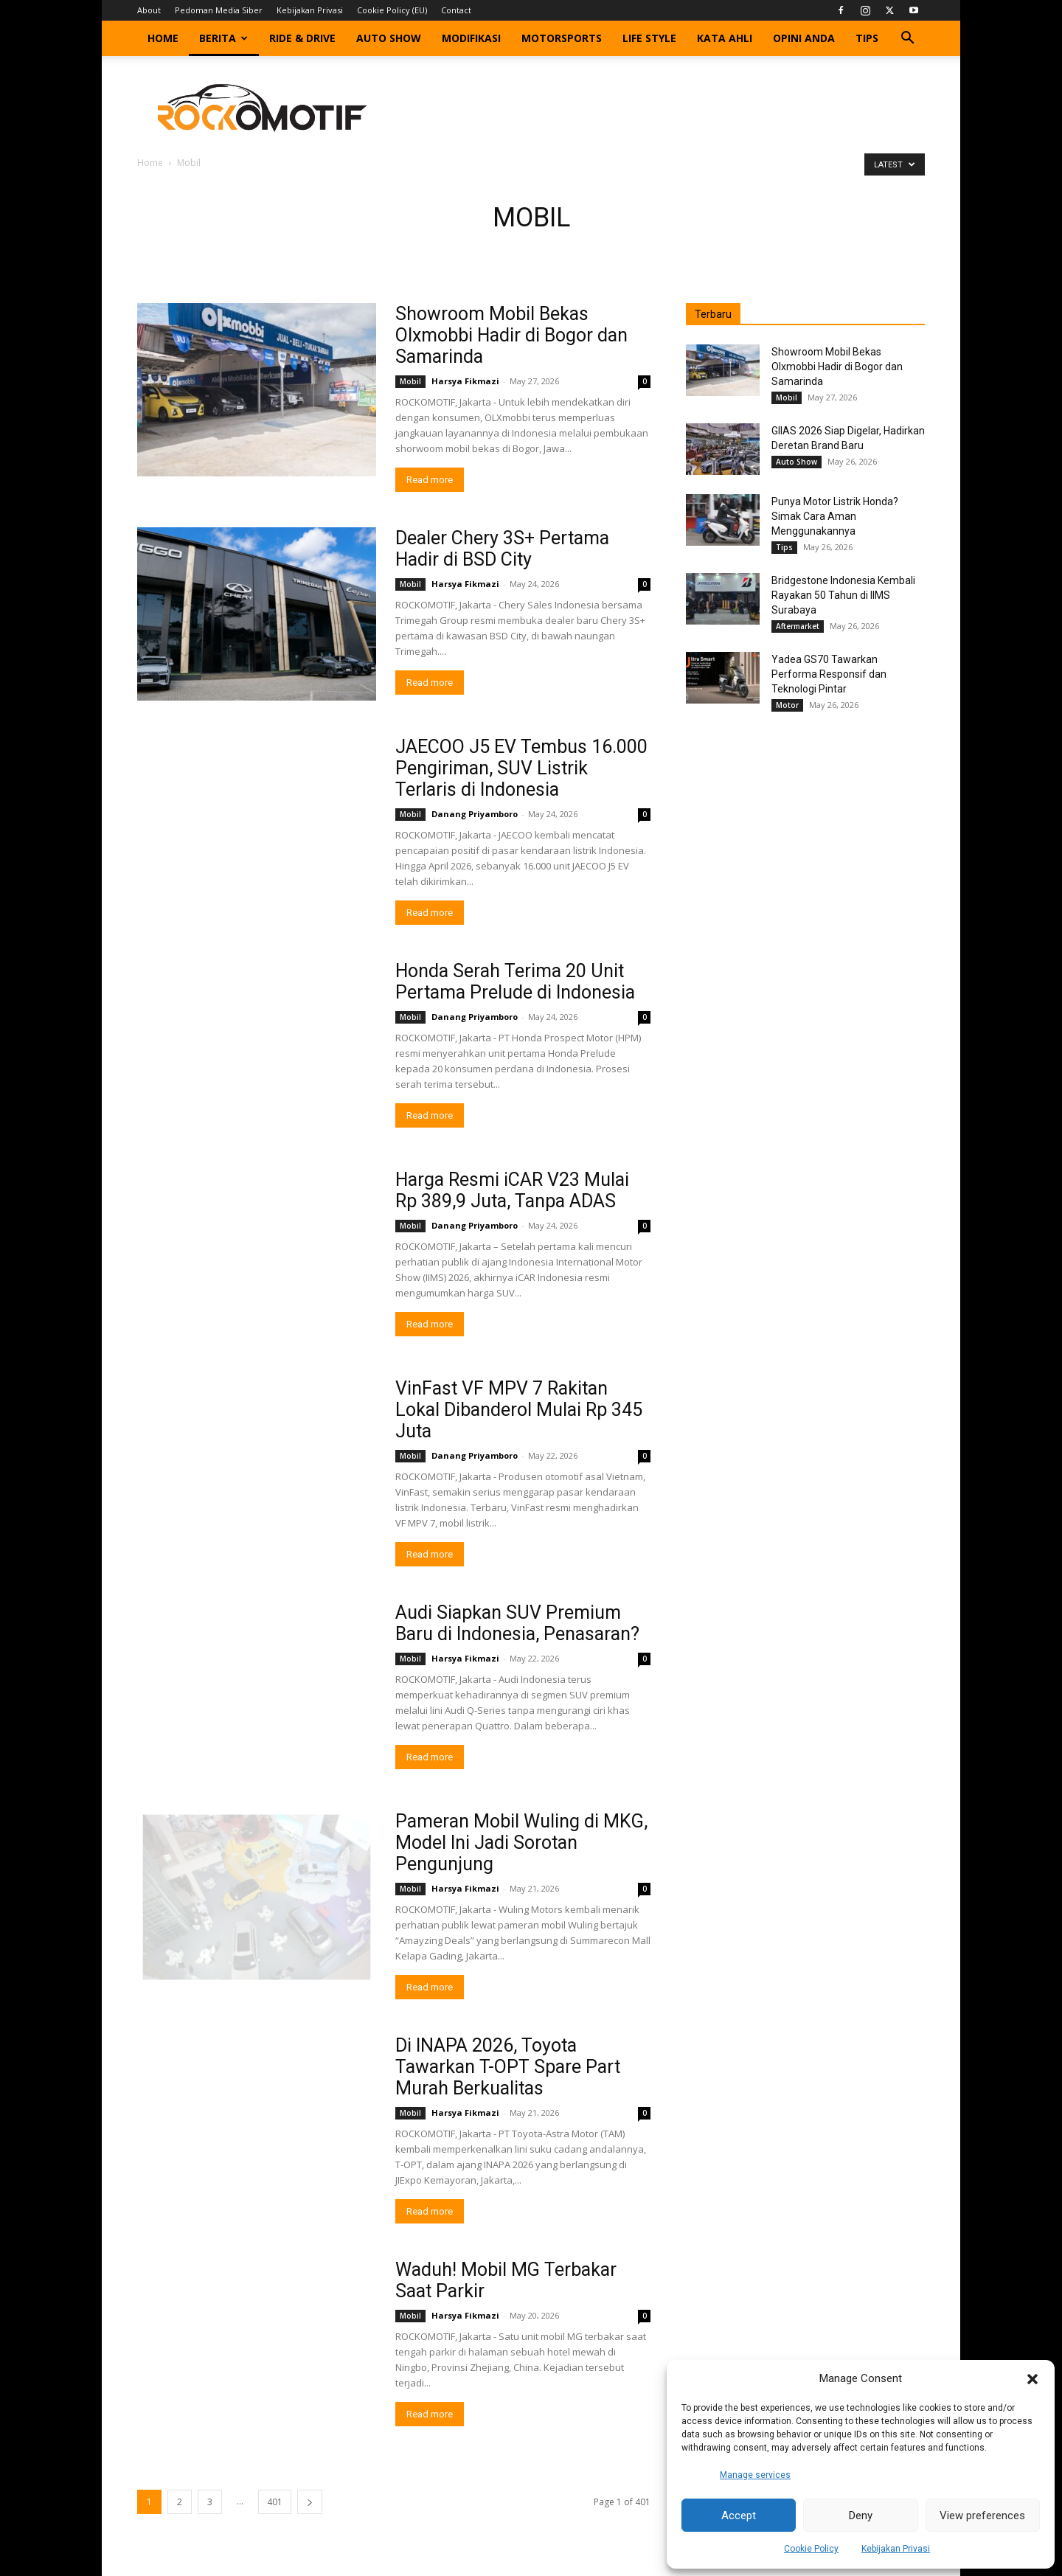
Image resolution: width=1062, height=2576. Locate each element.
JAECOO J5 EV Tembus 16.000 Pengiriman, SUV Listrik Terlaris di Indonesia (521, 768)
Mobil (410, 381)
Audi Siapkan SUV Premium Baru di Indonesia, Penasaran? (517, 1623)
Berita (223, 38)
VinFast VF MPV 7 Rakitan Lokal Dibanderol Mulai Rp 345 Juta (518, 1410)
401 (274, 2502)
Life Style (649, 38)
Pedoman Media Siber (219, 9)
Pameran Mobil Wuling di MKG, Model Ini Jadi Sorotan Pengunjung (521, 1843)
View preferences (982, 2515)
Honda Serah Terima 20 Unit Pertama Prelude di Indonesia (515, 981)
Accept (738, 2515)
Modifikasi (471, 38)
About (149, 9)
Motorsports (561, 38)
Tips (867, 38)
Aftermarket (797, 626)
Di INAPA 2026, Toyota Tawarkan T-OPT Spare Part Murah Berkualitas (507, 2067)
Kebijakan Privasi (895, 2549)
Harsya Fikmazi (465, 380)
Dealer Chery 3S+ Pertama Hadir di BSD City (502, 548)
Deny (860, 2515)
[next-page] (309, 2502)
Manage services (755, 2475)
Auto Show (388, 38)
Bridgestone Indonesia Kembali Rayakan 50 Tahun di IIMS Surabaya (843, 595)
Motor (787, 705)
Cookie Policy (811, 2549)
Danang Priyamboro (474, 813)
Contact (456, 9)
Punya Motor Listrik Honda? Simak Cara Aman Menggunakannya (834, 516)
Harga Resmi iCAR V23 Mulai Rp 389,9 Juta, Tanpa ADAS (512, 1190)
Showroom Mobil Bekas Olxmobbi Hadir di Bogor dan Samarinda (511, 335)
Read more (429, 479)
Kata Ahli (724, 38)
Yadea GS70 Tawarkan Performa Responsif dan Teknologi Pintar (828, 674)
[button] (1032, 2379)
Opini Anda (804, 38)
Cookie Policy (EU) (392, 9)
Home (163, 38)
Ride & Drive (302, 38)
